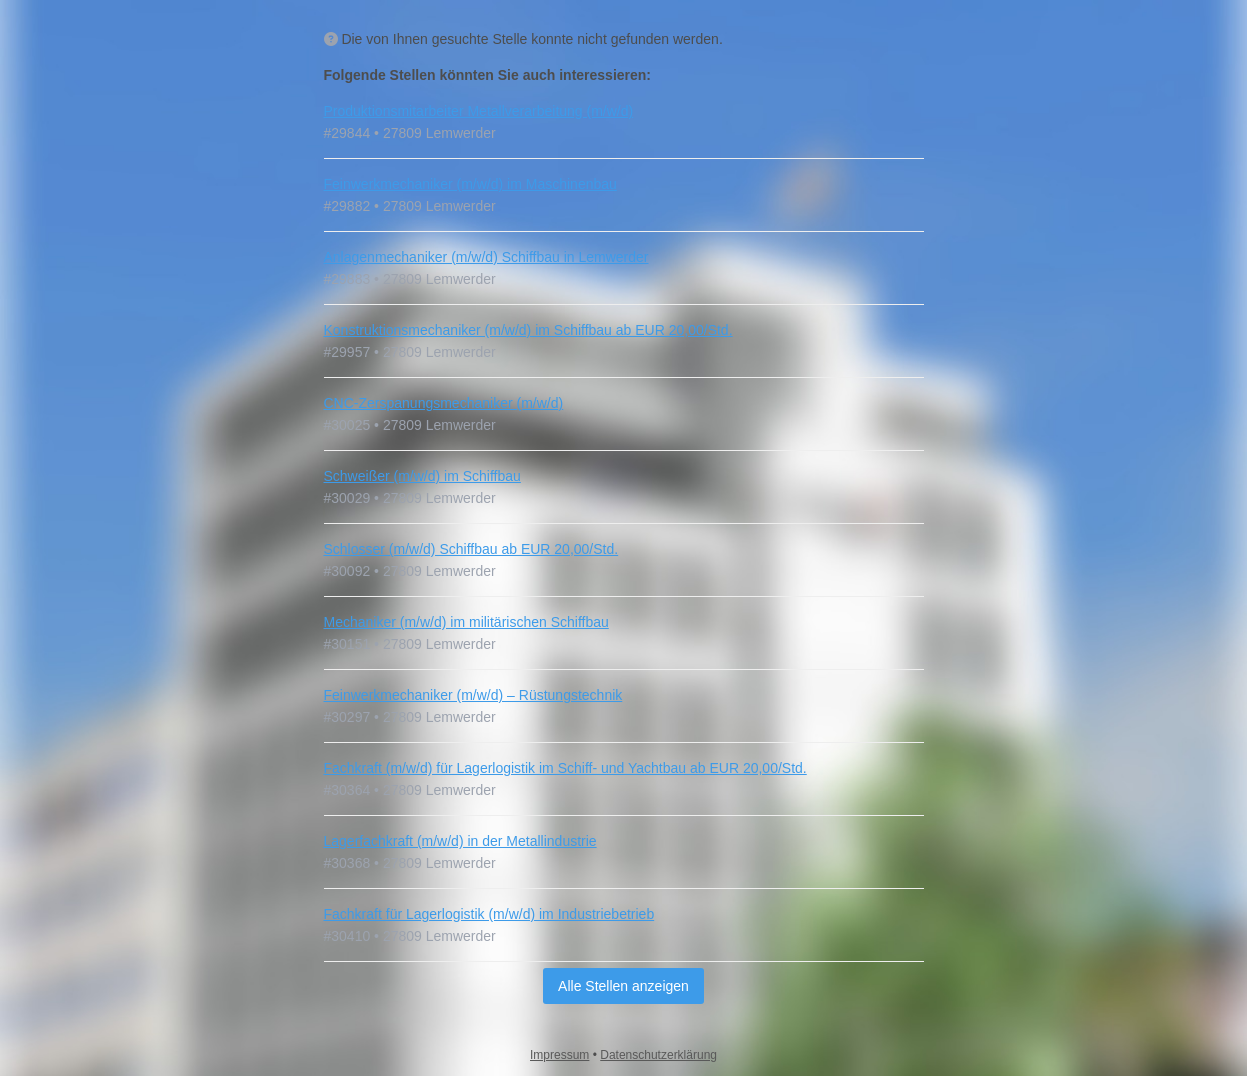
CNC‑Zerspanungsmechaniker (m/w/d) (444, 403)
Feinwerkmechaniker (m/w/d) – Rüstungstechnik (473, 695)
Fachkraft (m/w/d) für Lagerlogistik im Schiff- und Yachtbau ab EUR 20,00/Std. (565, 768)
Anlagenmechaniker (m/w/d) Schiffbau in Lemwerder (486, 257)
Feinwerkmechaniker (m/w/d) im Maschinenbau (470, 184)
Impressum (559, 1055)
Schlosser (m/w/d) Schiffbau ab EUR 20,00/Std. (471, 549)
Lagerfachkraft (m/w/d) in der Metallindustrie (460, 841)
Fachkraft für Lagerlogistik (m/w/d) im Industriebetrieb (489, 914)
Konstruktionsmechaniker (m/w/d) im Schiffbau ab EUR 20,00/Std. (528, 330)
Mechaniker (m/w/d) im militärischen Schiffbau (466, 622)
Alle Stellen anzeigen (623, 986)
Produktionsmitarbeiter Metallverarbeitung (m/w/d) (479, 111)
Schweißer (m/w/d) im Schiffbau (422, 476)
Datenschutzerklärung (658, 1055)
